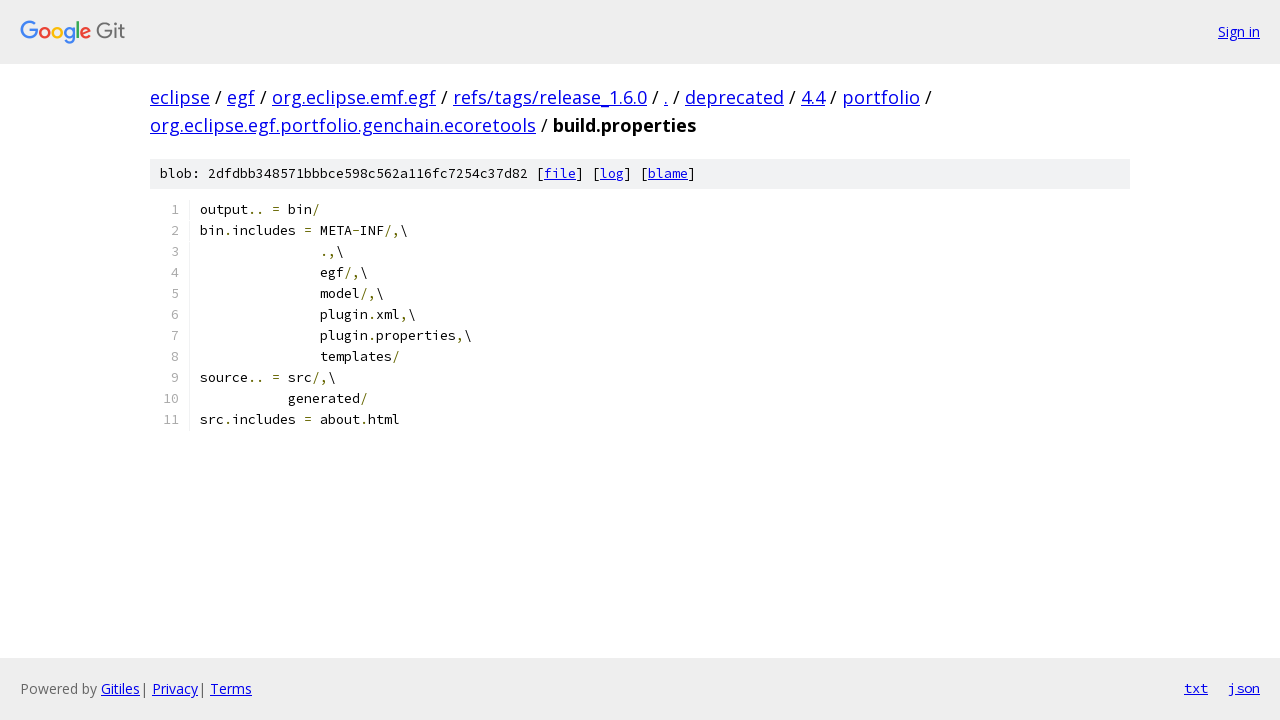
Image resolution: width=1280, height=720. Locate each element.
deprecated (734, 97)
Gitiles (120, 688)
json (1244, 688)
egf (241, 97)
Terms (231, 688)
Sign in (1239, 31)
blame (668, 173)
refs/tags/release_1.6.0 (550, 97)
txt (1196, 688)
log (612, 173)
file (560, 173)
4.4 (813, 97)
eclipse (180, 97)
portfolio (881, 97)
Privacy (175, 688)
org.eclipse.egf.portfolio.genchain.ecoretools (343, 125)
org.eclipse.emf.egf (354, 97)
